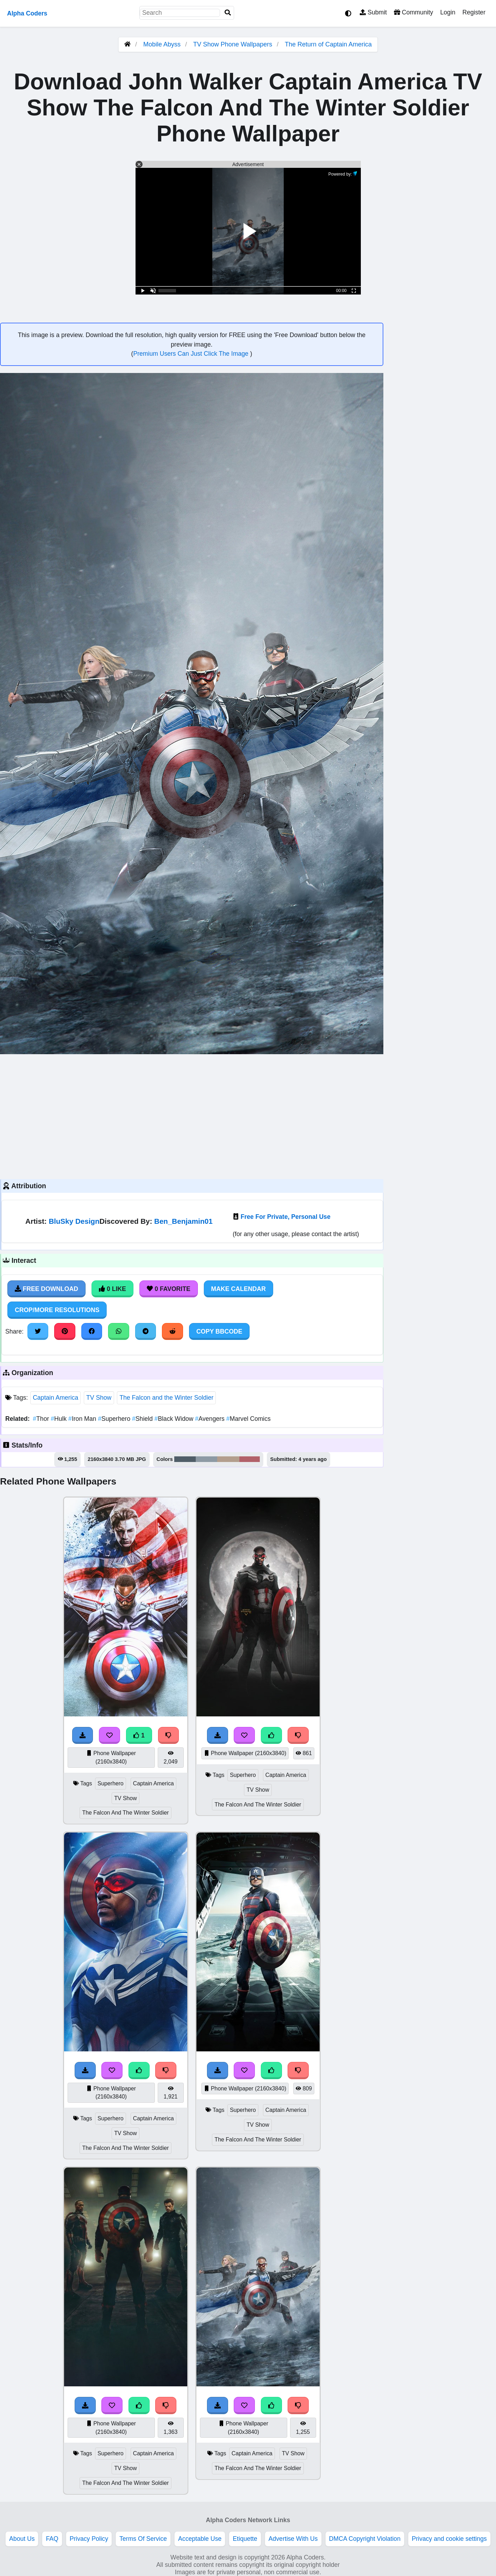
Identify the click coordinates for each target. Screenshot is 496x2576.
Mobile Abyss (162, 44)
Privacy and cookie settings (449, 2538)
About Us (21, 2538)
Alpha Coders (27, 13)
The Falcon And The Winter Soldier (125, 1813)
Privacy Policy (89, 2538)
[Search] (228, 12)
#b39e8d (228, 1459)
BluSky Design (74, 1221)
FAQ (52, 2538)
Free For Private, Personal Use (285, 1216)
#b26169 (249, 1459)
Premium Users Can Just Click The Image (191, 353)
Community (413, 12)
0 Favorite (168, 1288)
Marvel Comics (248, 1418)
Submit (373, 12)
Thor (42, 1418)
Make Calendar (238, 1288)
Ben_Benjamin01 (183, 1221)
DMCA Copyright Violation (365, 2538)
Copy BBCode (219, 1331)
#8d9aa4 (207, 1459)
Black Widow (175, 1418)
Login (447, 12)
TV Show (98, 1397)
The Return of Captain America (328, 44)
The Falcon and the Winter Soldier (166, 1397)
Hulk (59, 1418)
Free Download (46, 1288)
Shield (143, 1418)
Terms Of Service (143, 2538)
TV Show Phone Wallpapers (233, 44)
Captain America (55, 1397)
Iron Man (83, 1418)
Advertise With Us (293, 2538)
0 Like (112, 1288)
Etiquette (245, 2538)
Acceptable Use (199, 2538)
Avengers (210, 1418)
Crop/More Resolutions (57, 1310)
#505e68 (185, 1459)
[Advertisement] (191, 1116)
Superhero (115, 1418)
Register (473, 12)
